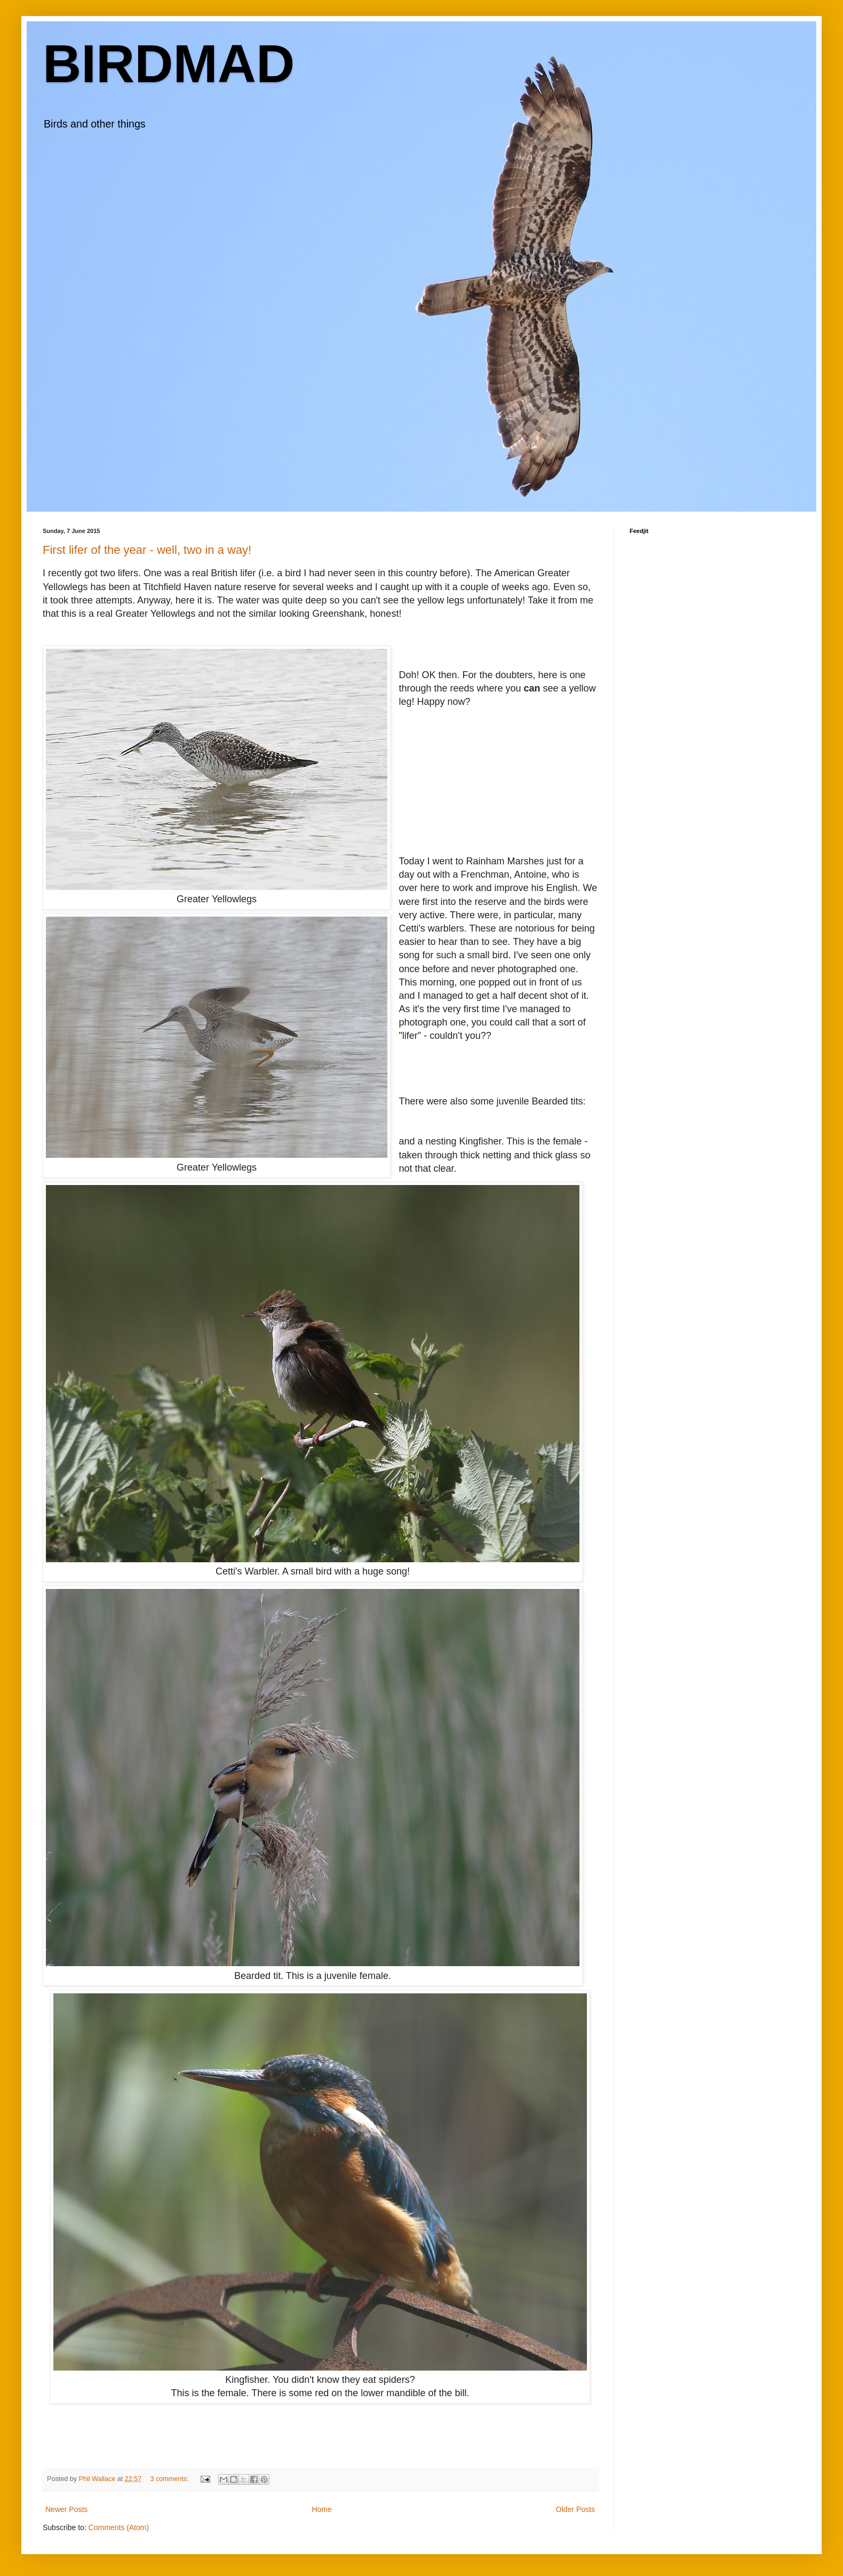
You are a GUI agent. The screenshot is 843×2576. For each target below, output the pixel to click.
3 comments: (170, 2479)
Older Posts (575, 2509)
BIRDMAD (169, 63)
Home (321, 2509)
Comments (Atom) (119, 2527)
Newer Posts (66, 2509)
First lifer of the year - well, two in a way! (147, 549)
